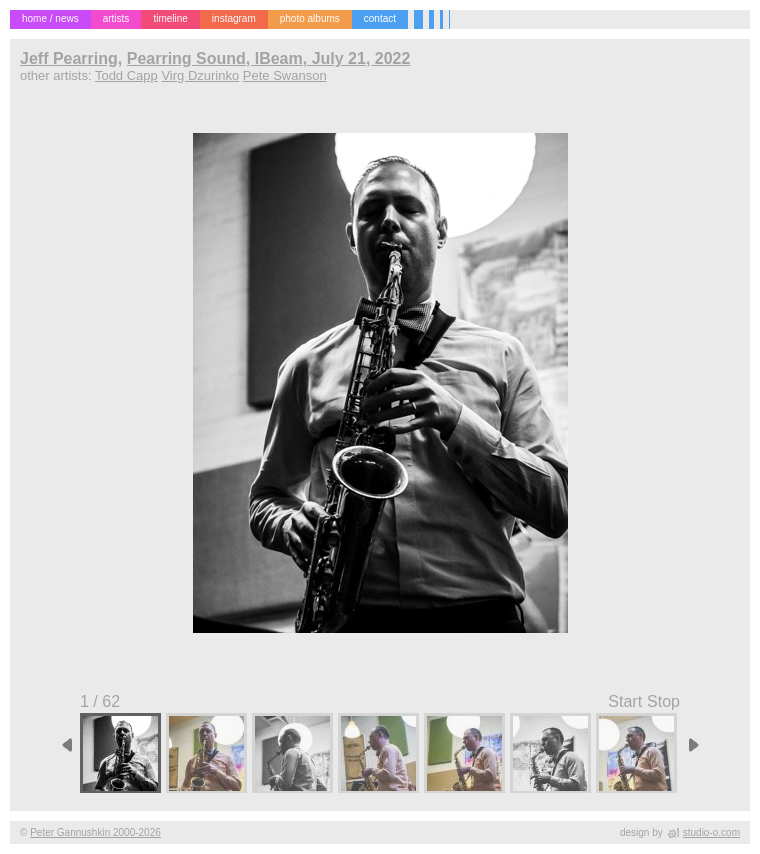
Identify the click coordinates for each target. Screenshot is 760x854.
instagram (234, 18)
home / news (50, 18)
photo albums (310, 18)
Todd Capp (126, 75)
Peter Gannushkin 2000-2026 (95, 832)
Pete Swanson (285, 75)
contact (380, 18)
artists (116, 18)
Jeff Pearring (69, 58)
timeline (170, 18)
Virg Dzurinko (200, 75)
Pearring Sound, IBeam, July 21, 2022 (269, 58)
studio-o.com (711, 832)
